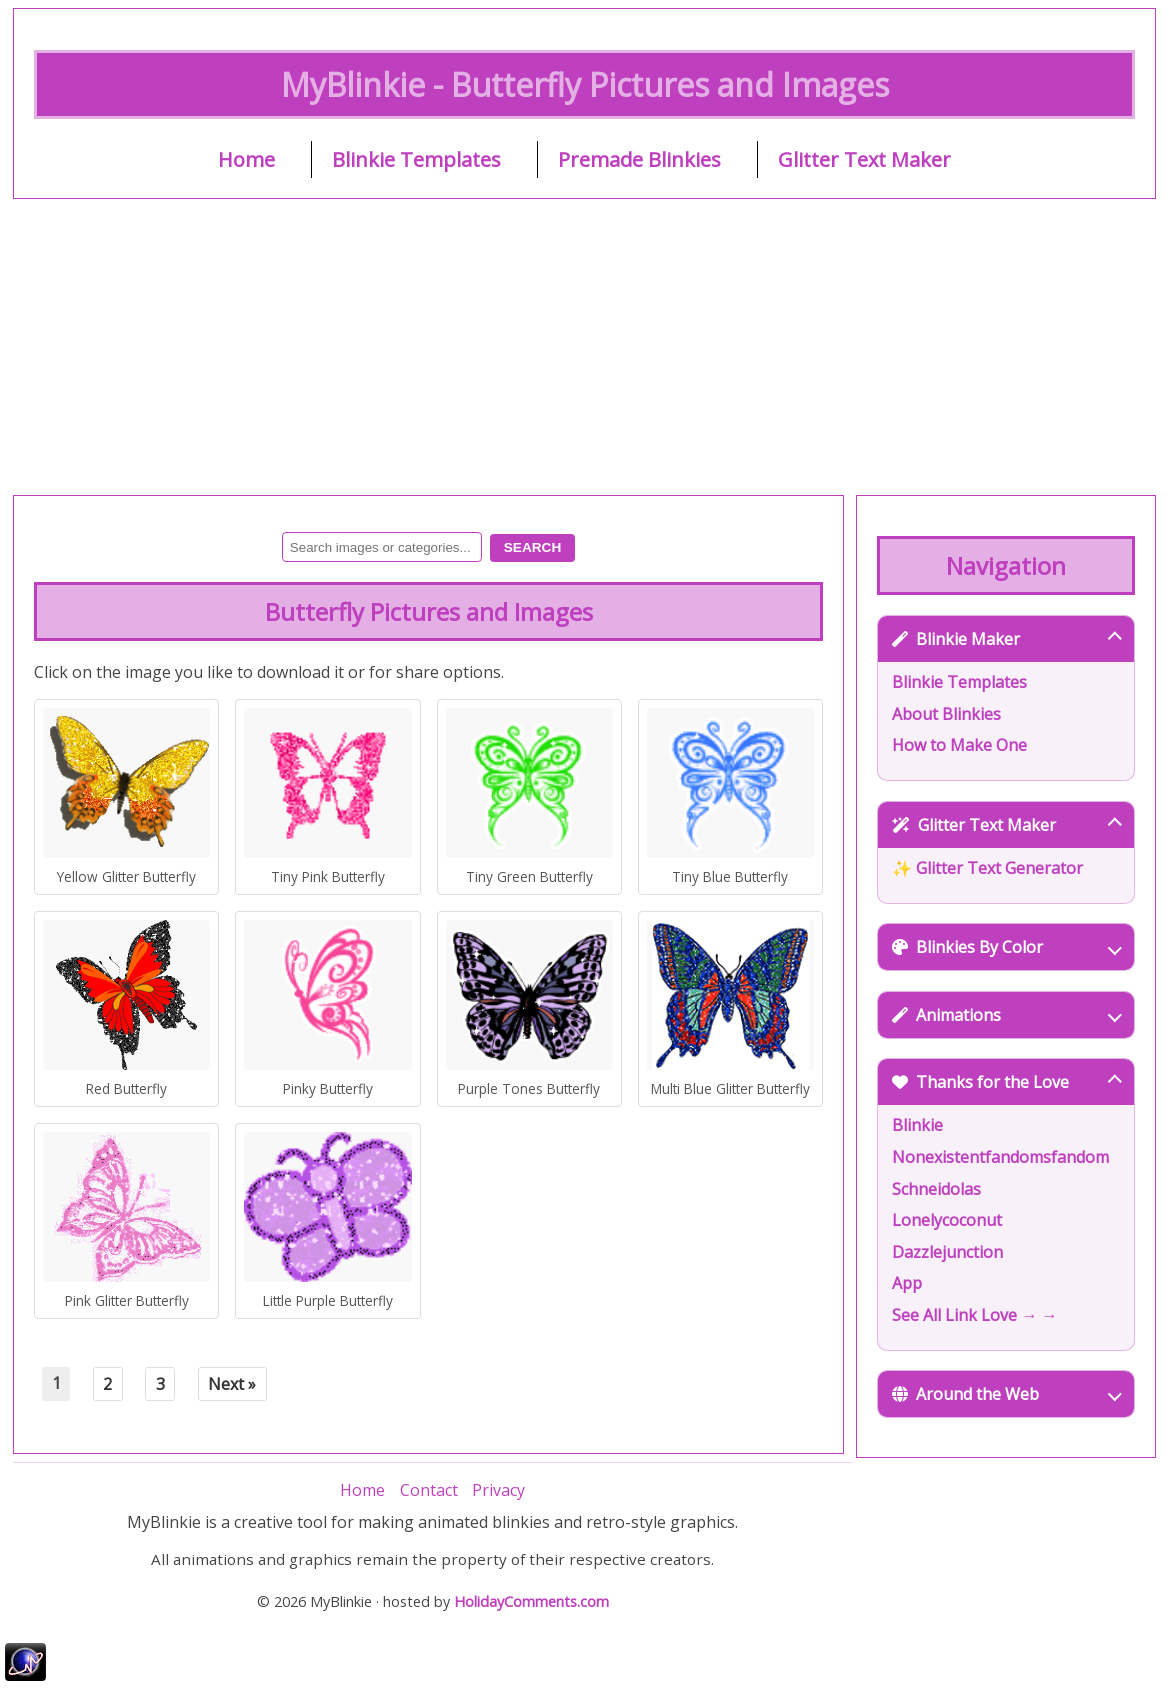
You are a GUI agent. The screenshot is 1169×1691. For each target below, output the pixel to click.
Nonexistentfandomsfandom (1000, 1157)
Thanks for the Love (1006, 1082)
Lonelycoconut (947, 1220)
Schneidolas (936, 1189)
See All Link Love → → (974, 1315)
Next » (232, 1384)
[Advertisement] (584, 347)
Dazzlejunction (947, 1252)
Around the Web (1006, 1394)
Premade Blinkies (639, 159)
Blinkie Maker (1006, 639)
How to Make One (959, 745)
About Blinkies (946, 714)
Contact (429, 1490)
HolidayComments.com (531, 1601)
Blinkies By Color (1006, 947)
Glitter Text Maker (864, 159)
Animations (1006, 1015)
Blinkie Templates (416, 159)
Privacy (498, 1490)
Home (246, 159)
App (907, 1283)
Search (532, 547)
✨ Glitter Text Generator (987, 868)
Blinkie (917, 1125)
